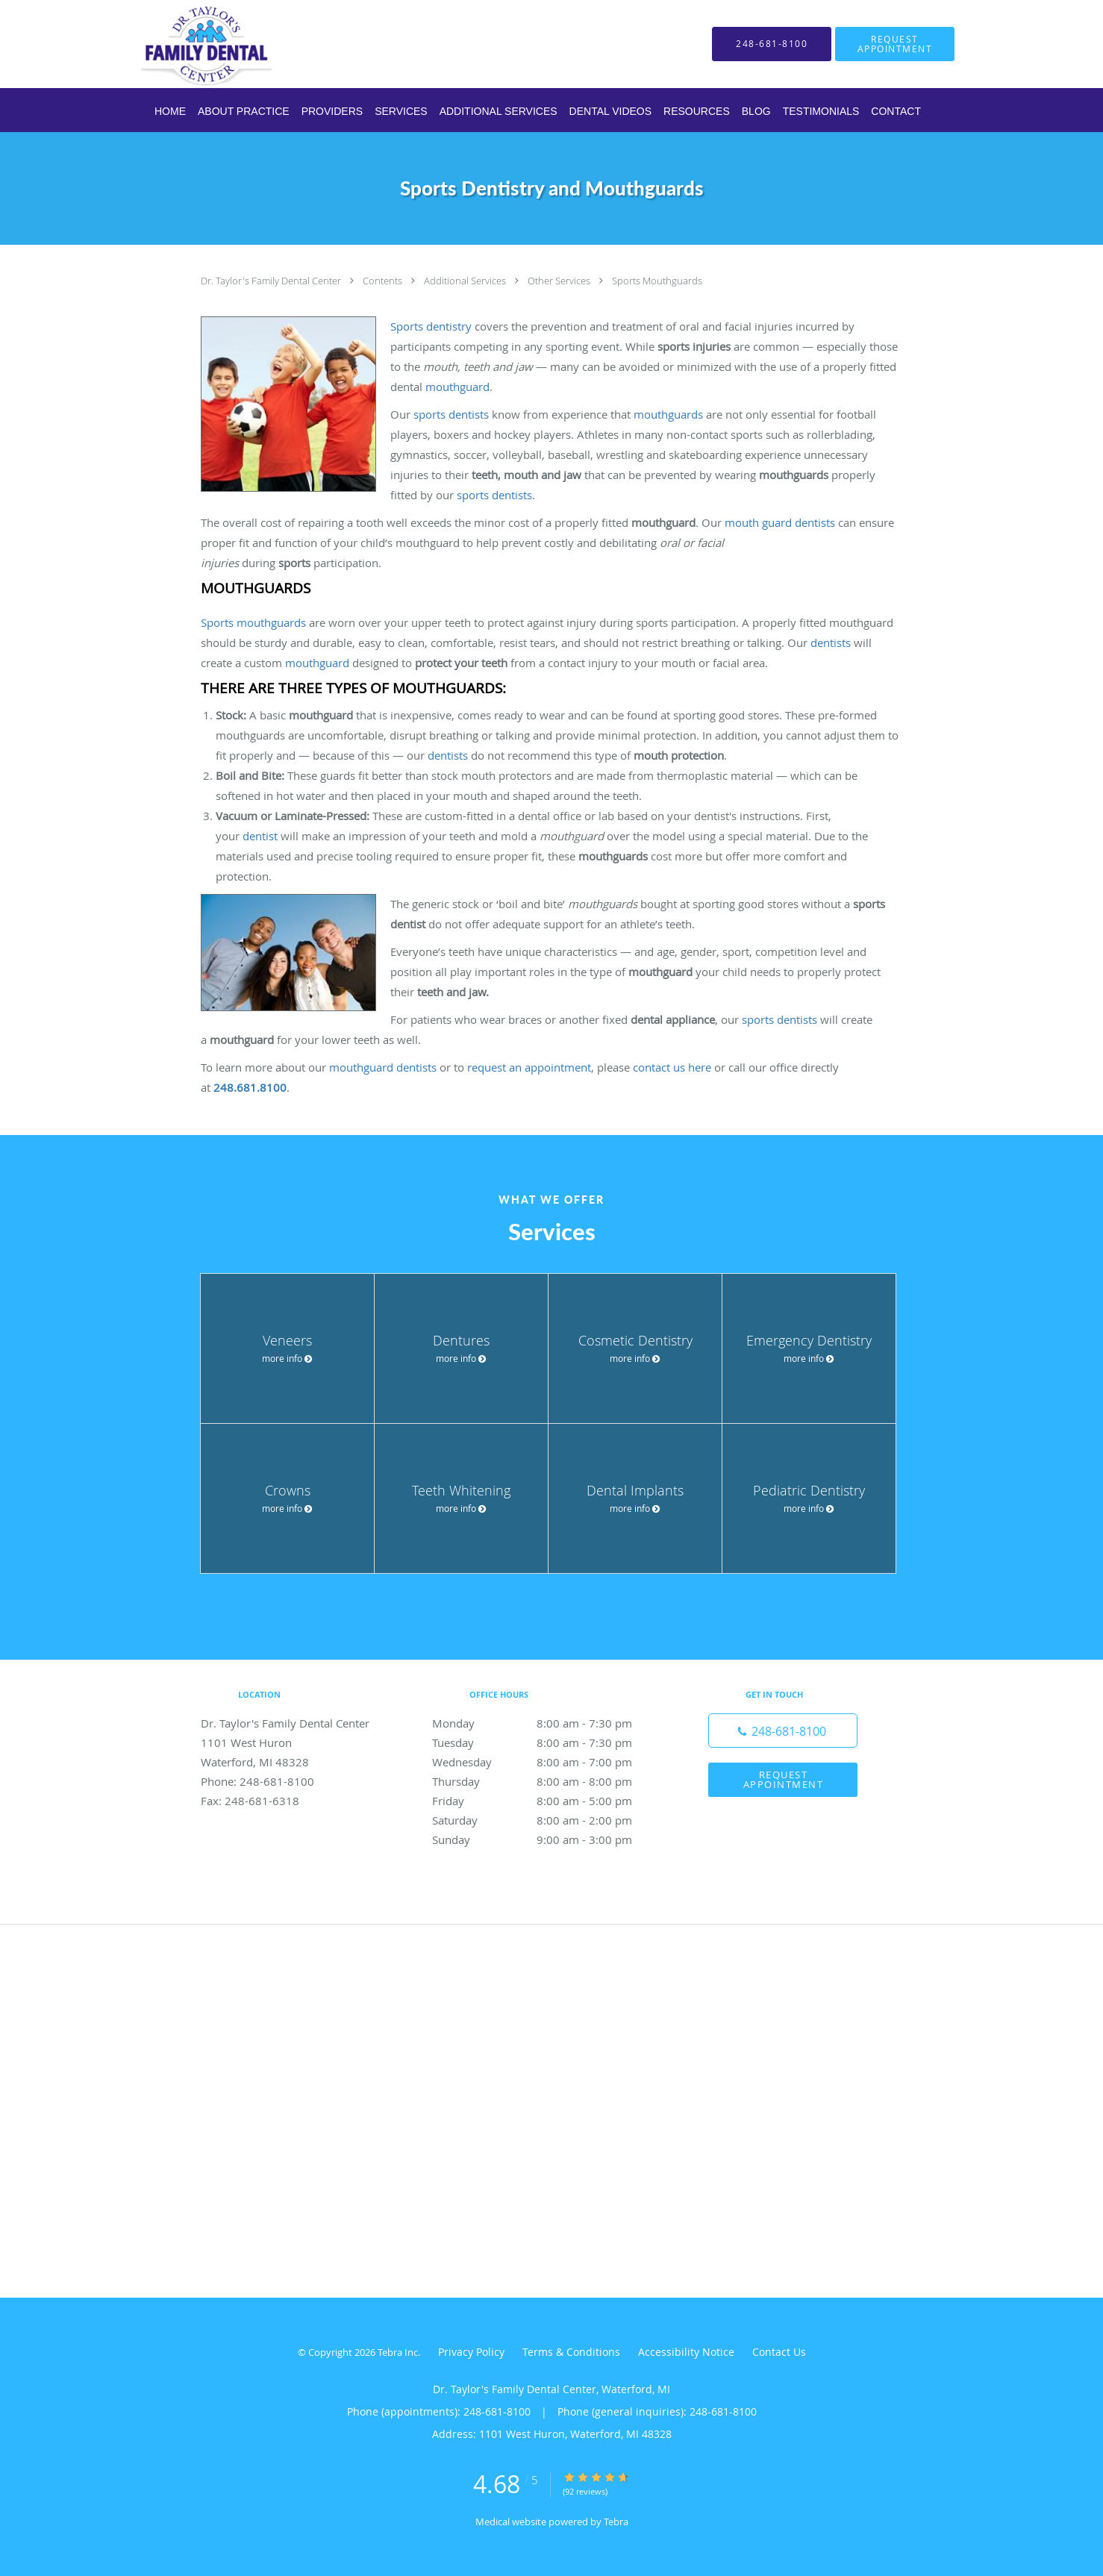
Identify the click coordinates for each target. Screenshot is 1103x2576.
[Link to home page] (184, 44)
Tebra (616, 2521)
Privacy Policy (471, 2352)
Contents (383, 280)
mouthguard (457, 386)
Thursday (547, 1781)
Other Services (560, 280)
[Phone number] (782, 1730)
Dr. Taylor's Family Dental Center (272, 280)
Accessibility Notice (686, 2352)
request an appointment (529, 1067)
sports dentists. (496, 494)
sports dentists (451, 414)
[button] (894, 44)
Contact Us (779, 2352)
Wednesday (547, 1762)
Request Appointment (783, 1779)
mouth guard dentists (780, 522)
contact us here (672, 1067)
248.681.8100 (250, 1087)
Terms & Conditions (571, 2352)
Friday (547, 1800)
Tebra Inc (398, 2352)
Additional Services (466, 280)
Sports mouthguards (253, 622)
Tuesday (547, 1742)
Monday (547, 1723)
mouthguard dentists (383, 1067)
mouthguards (668, 414)
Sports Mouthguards (657, 280)
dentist (260, 835)
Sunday (547, 1839)
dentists (830, 642)
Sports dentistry (431, 326)
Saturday (547, 1820)
